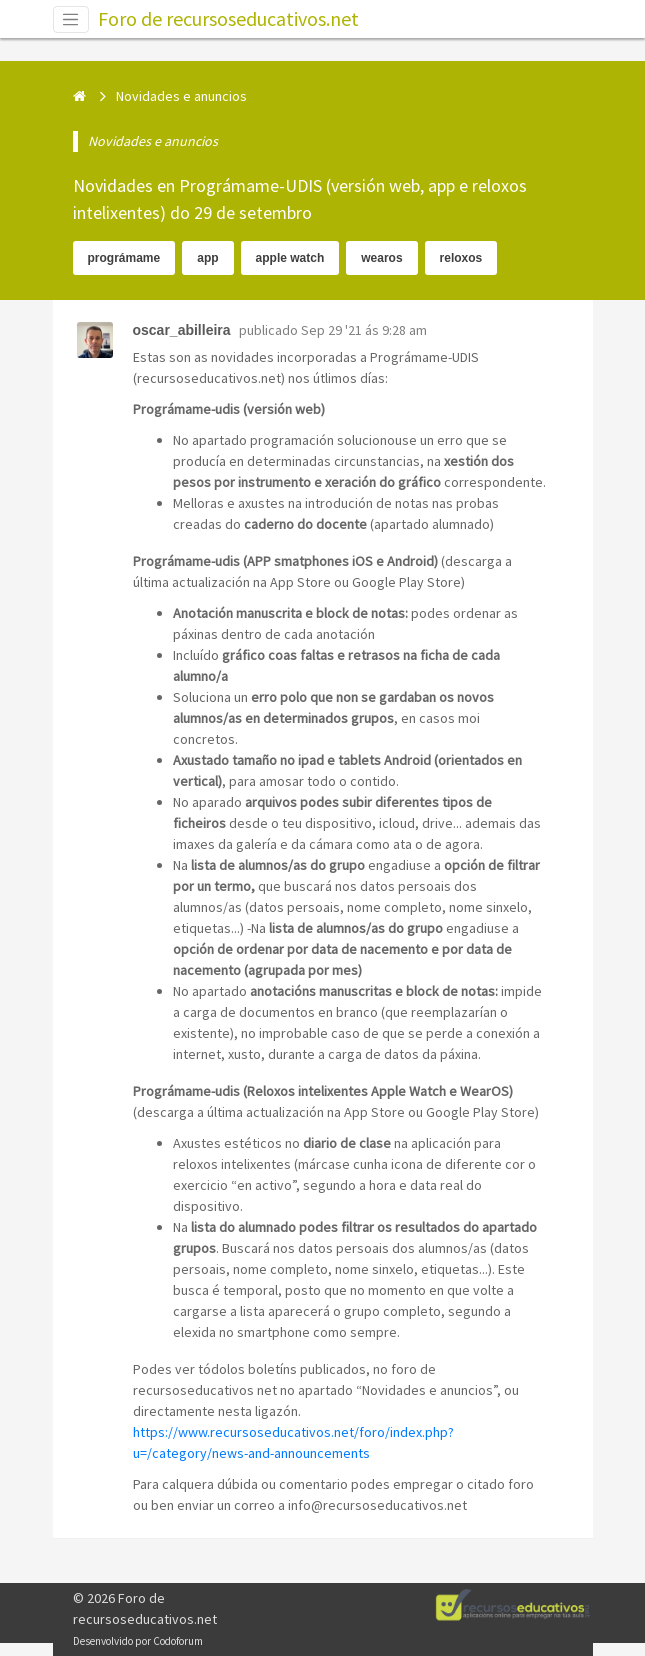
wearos (381, 258)
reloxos (461, 258)
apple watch (290, 258)
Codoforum (178, 1641)
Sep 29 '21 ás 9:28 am (364, 330)
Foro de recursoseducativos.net (228, 18)
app (207, 258)
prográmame (124, 258)
